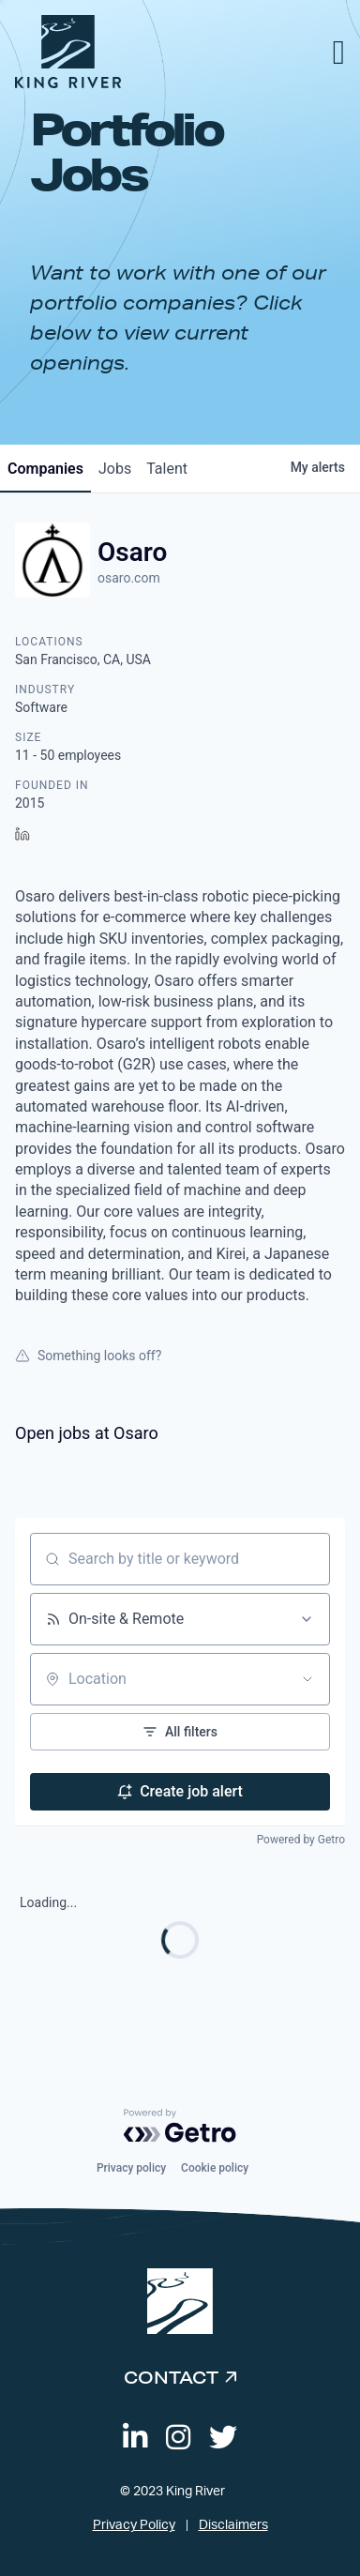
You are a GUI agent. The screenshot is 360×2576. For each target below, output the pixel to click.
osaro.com (129, 577)
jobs (114, 468)
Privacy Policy (134, 2525)
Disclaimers (233, 2525)
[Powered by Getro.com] (180, 2126)
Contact (171, 2377)
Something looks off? (88, 1355)
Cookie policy (214, 2167)
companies (45, 468)
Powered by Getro (301, 1839)
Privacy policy (131, 2167)
